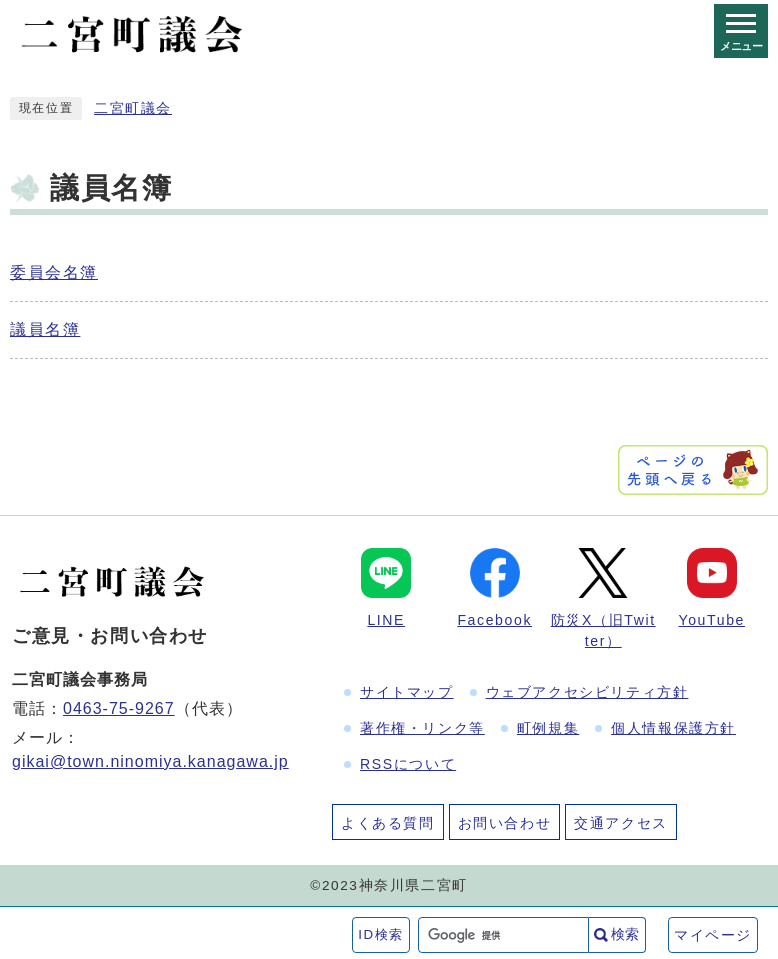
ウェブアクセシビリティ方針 (587, 692)
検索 (625, 934)
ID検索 (381, 934)
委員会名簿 (54, 272)
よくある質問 (388, 823)
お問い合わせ (505, 823)
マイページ (713, 935)
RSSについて (408, 764)
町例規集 (548, 728)
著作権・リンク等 (422, 728)
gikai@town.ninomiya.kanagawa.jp (150, 761)
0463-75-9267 (119, 708)
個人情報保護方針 (673, 728)
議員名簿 (45, 329)
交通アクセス (621, 823)
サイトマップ (407, 692)
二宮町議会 (133, 108)
